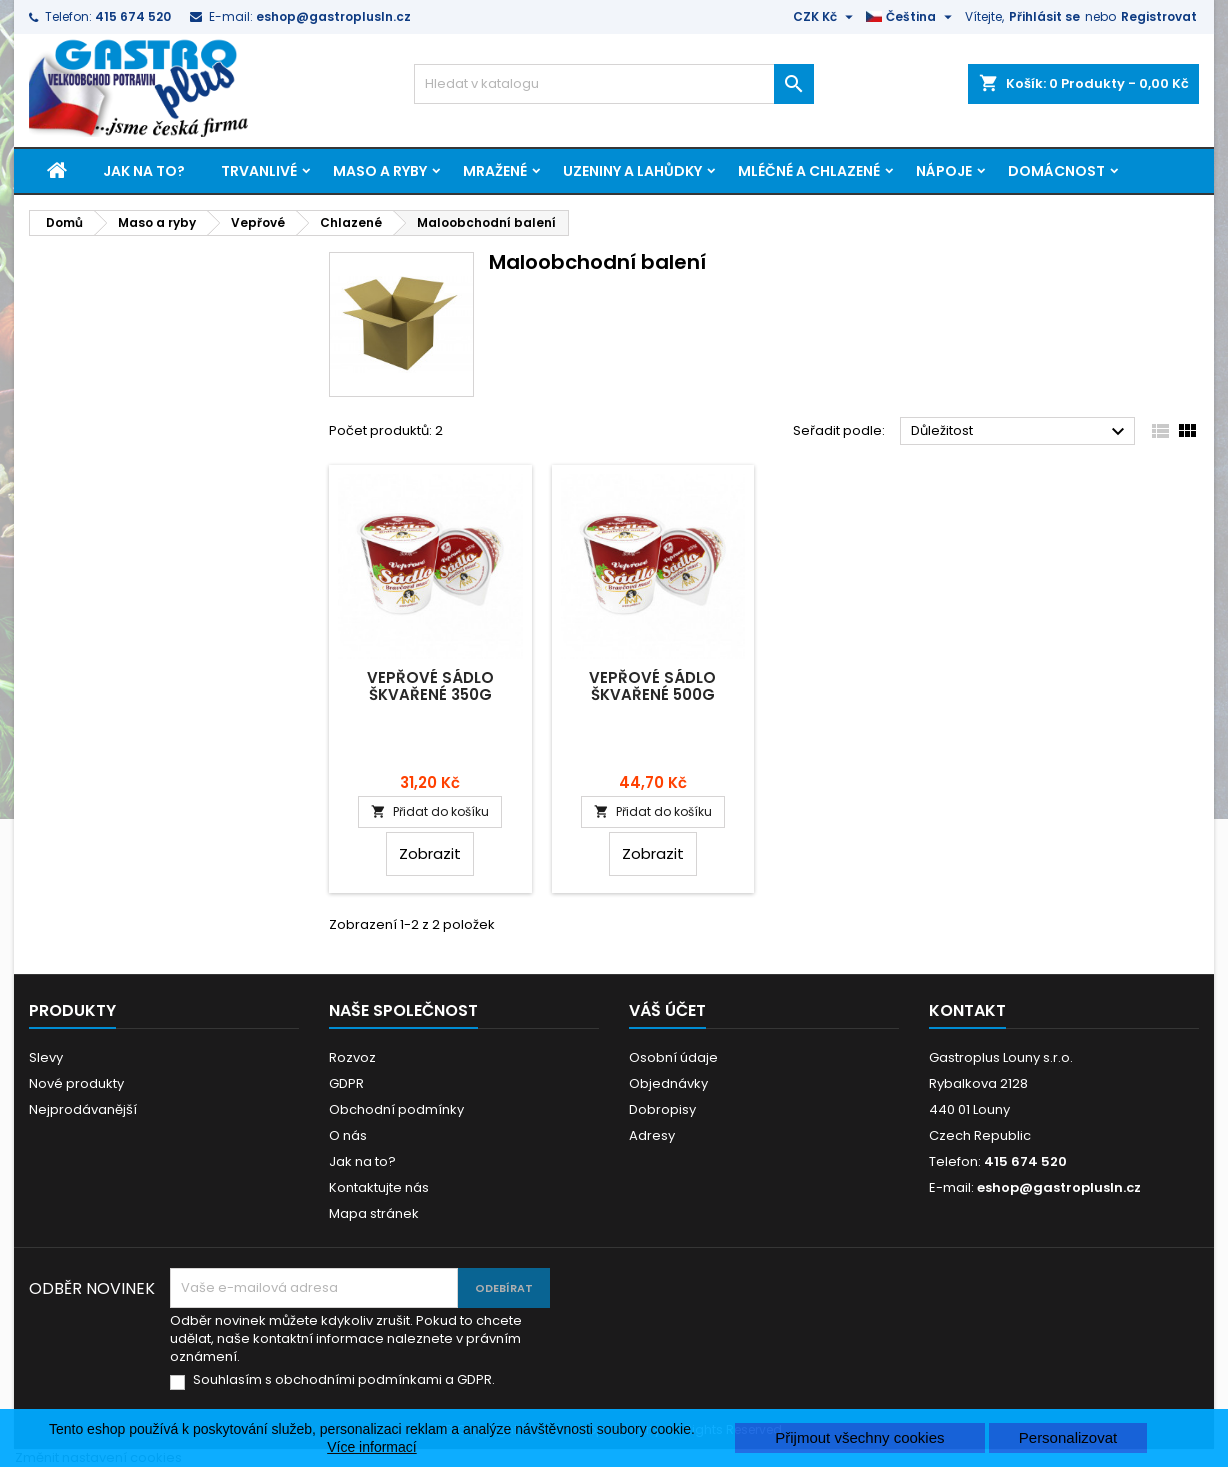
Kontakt (967, 1010)
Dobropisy (662, 1109)
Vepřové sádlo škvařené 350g (430, 686)
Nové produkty (76, 1083)
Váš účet (667, 1010)
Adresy (652, 1135)
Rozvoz (352, 1057)
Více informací (371, 1447)
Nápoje (944, 171)
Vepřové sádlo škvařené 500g (652, 686)
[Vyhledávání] (614, 84)
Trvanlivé (259, 171)
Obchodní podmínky (396, 1109)
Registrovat (1159, 16)
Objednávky (668, 1083)
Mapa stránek (374, 1213)
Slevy (46, 1057)
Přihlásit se (1044, 16)
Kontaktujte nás (379, 1187)
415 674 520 (133, 16)
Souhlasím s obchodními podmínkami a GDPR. (344, 1380)
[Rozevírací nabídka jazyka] (911, 17)
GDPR (346, 1083)
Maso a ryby (380, 171)
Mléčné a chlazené (809, 171)
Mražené (495, 171)
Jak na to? (144, 171)
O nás (348, 1135)
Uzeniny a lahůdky (632, 171)
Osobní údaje (673, 1057)
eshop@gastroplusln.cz (333, 16)
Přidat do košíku (430, 811)
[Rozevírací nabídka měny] (825, 17)
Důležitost (1020, 432)
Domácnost (1056, 171)
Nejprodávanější (83, 1109)
